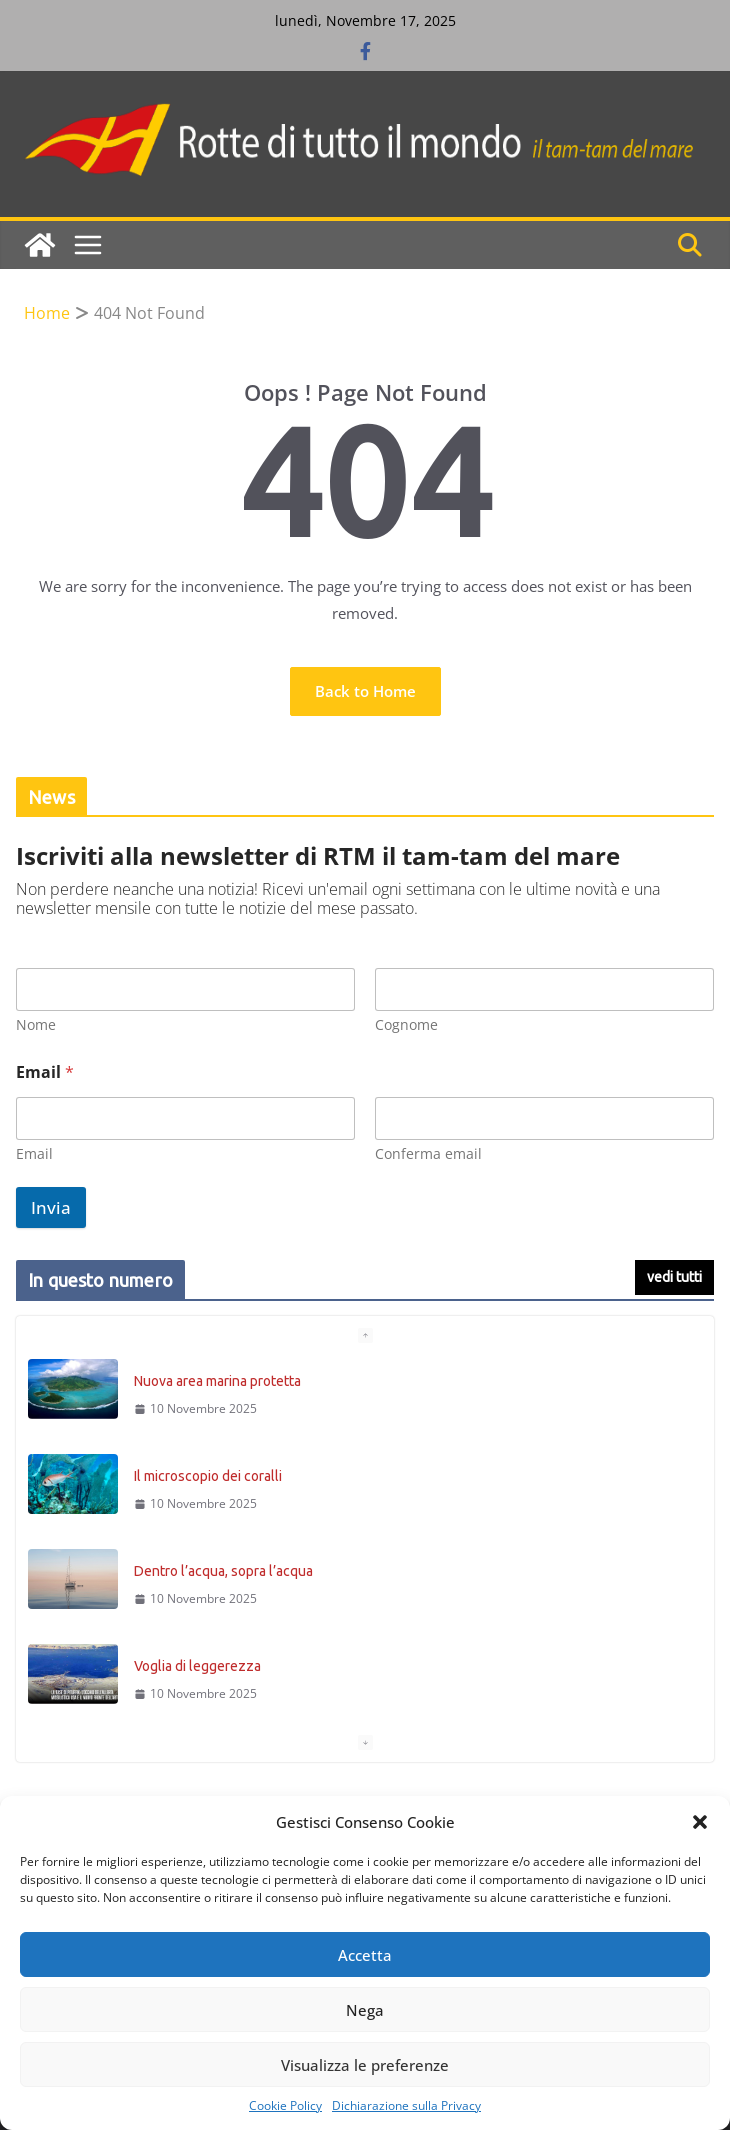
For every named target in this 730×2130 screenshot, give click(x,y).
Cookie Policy (285, 2105)
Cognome (406, 1024)
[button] (700, 1822)
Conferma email (428, 1153)
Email (34, 1153)
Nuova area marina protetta (217, 1381)
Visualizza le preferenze (365, 2065)
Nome (36, 1024)
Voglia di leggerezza (197, 1666)
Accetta (365, 1955)
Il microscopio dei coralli (208, 1476)
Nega (365, 2010)
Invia (51, 1207)
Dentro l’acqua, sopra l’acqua (223, 1571)
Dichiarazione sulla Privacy (406, 2105)
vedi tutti (674, 1277)
